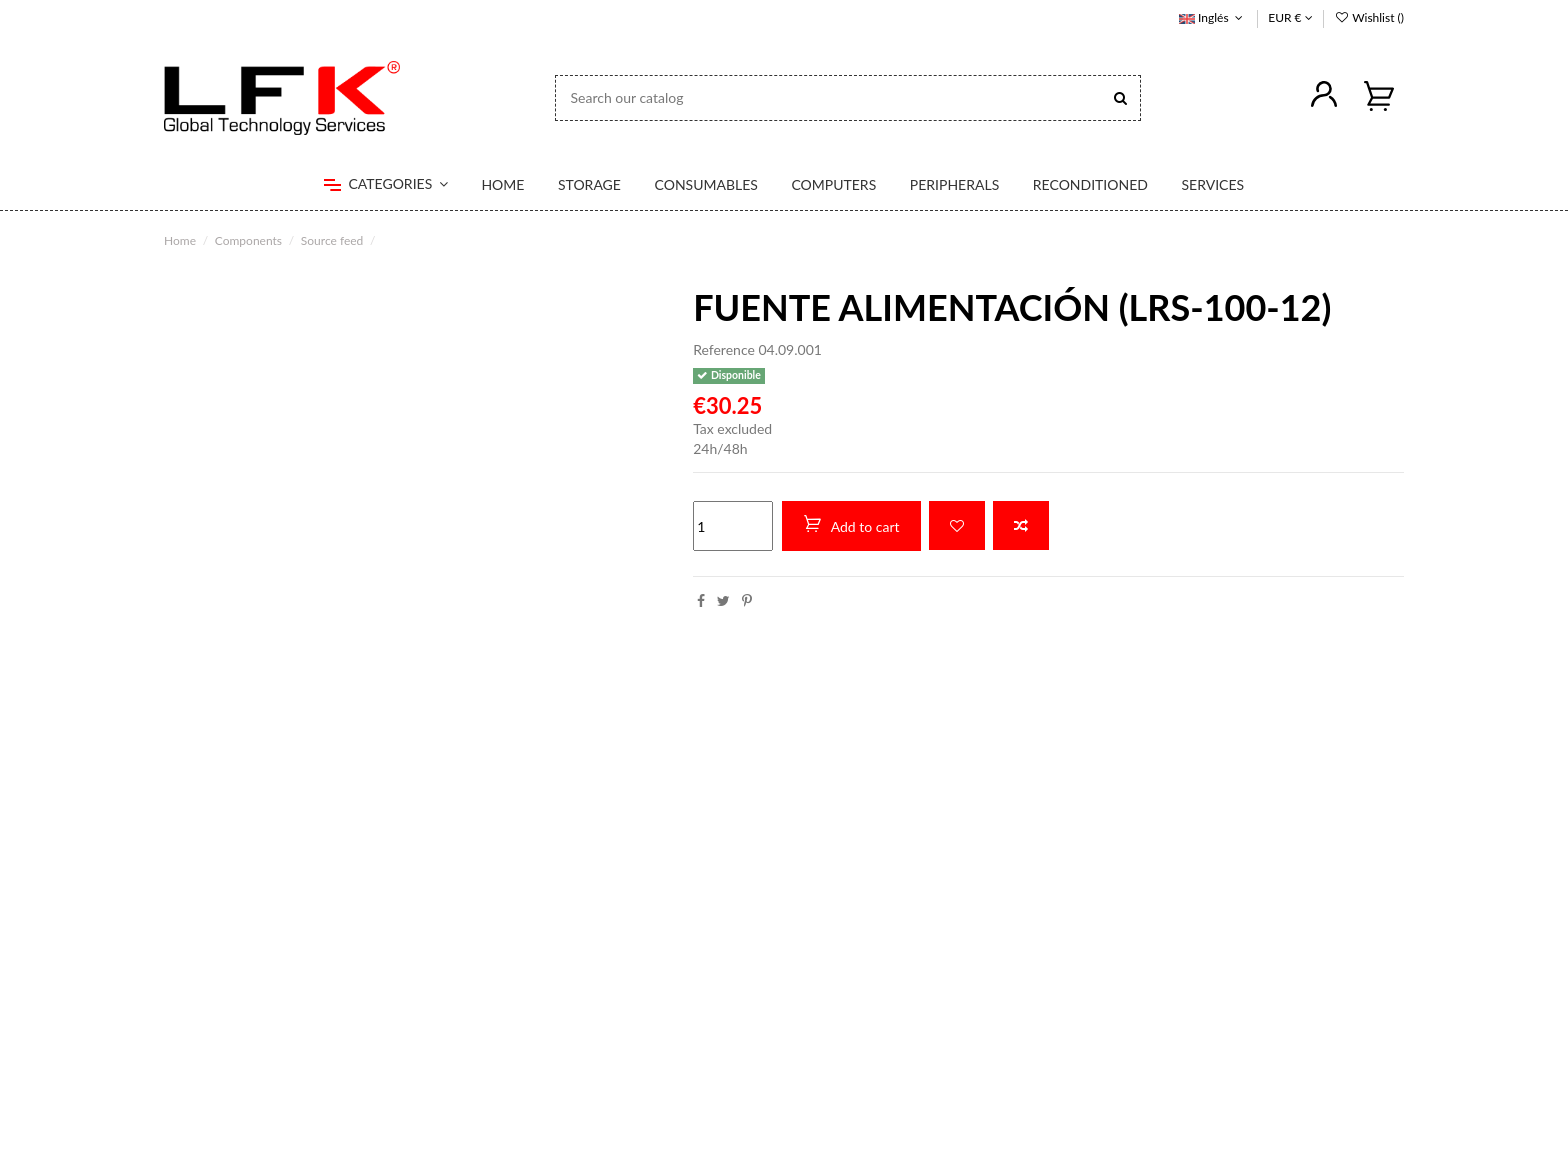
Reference (724, 349)
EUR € (1290, 17)
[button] (386, 185)
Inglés (1213, 17)
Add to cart (851, 525)
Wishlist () (1369, 17)
